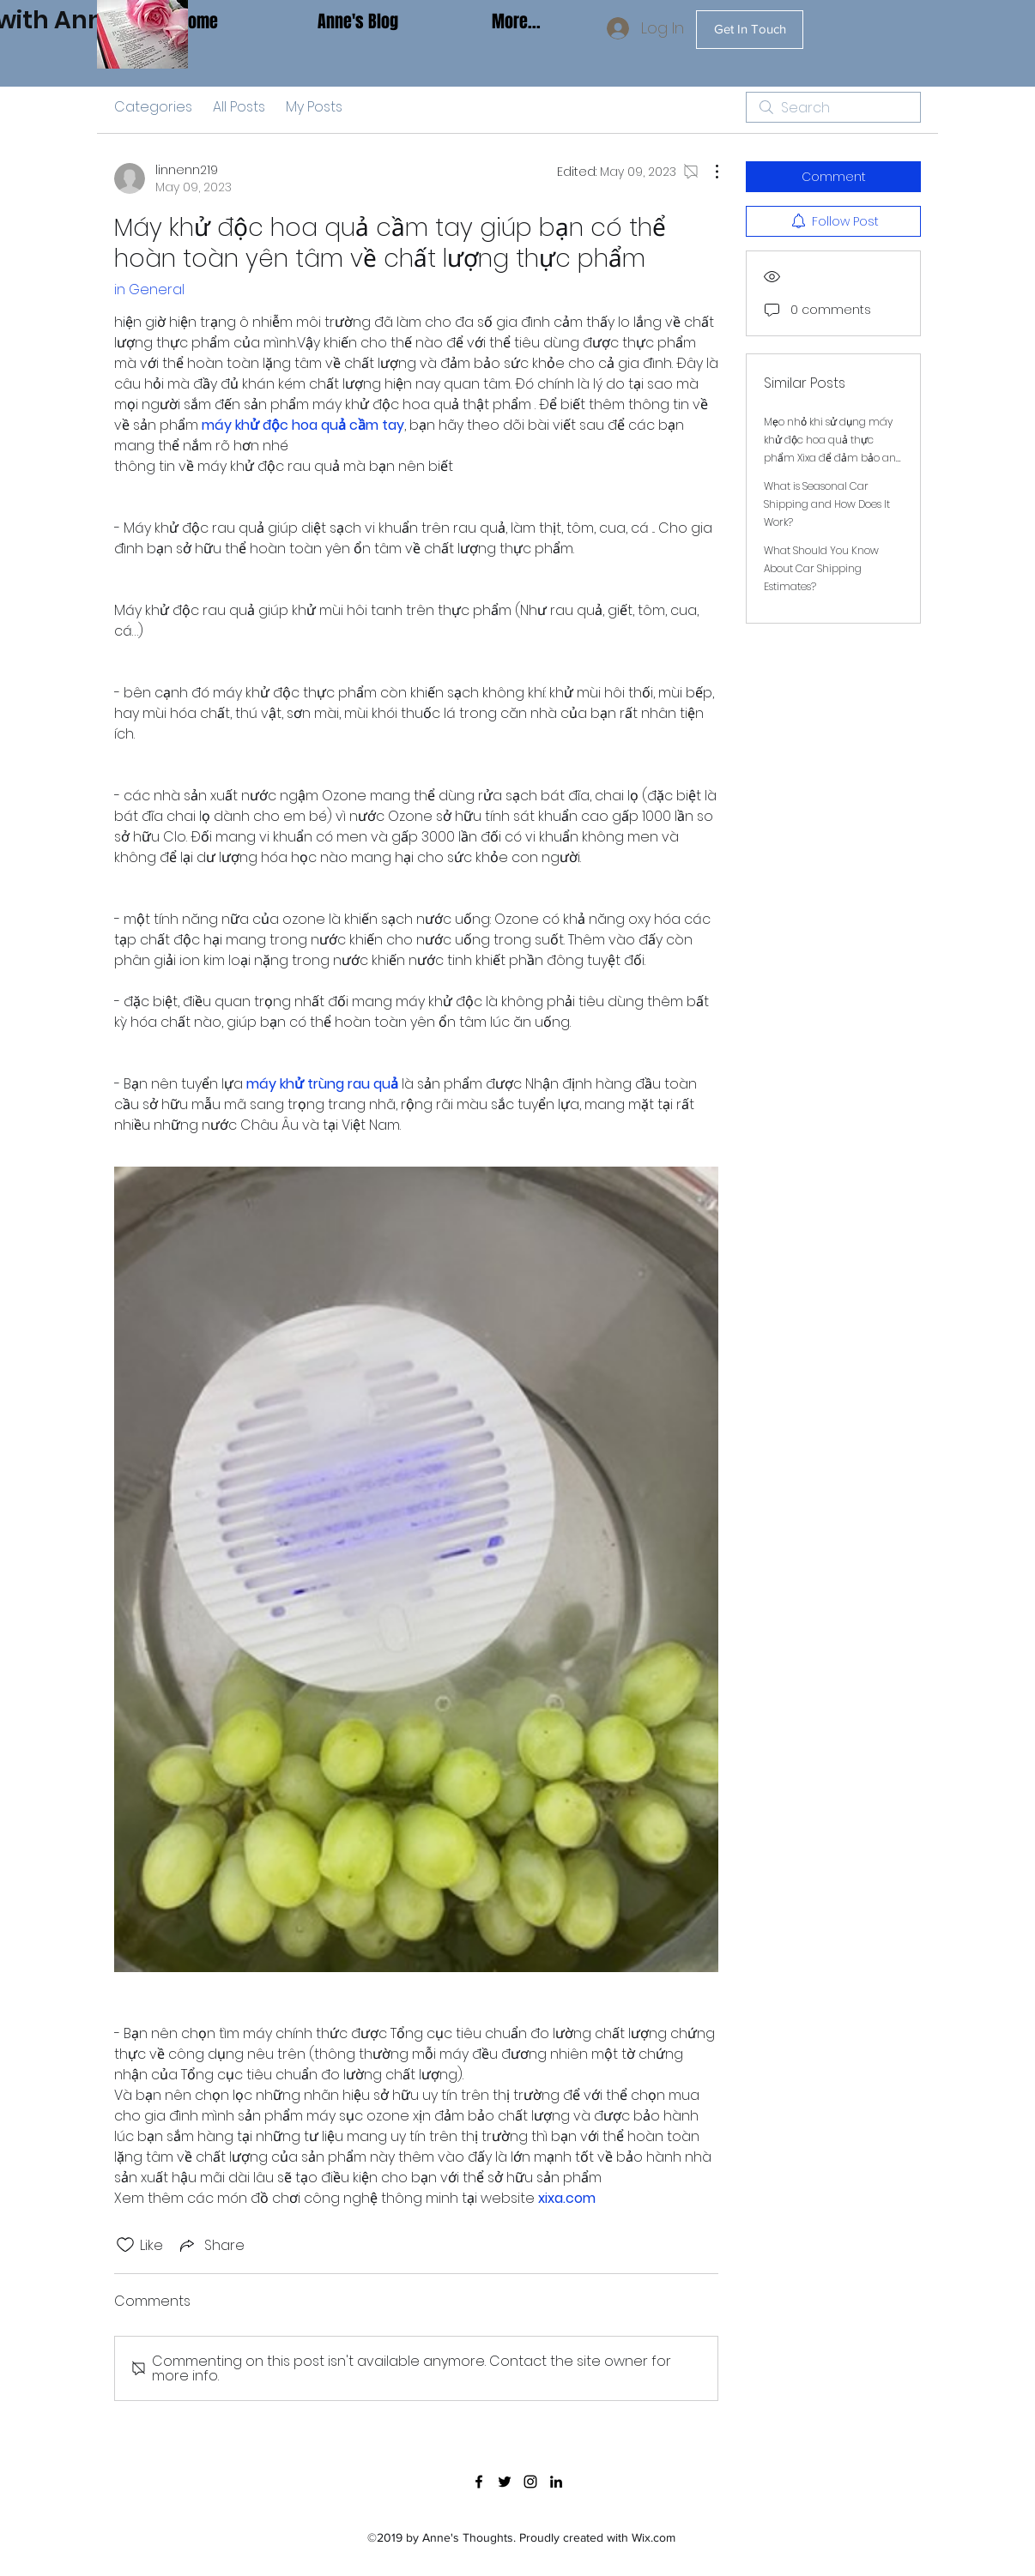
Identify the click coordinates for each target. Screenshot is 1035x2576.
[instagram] (530, 2481)
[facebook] (478, 2481)
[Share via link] (211, 2245)
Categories (153, 107)
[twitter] (504, 2481)
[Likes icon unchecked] (125, 2245)
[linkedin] (556, 2481)
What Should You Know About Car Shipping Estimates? (821, 568)
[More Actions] (708, 171)
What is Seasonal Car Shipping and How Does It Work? (827, 504)
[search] (833, 107)
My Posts (314, 107)
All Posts (239, 107)
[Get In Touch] (749, 29)
